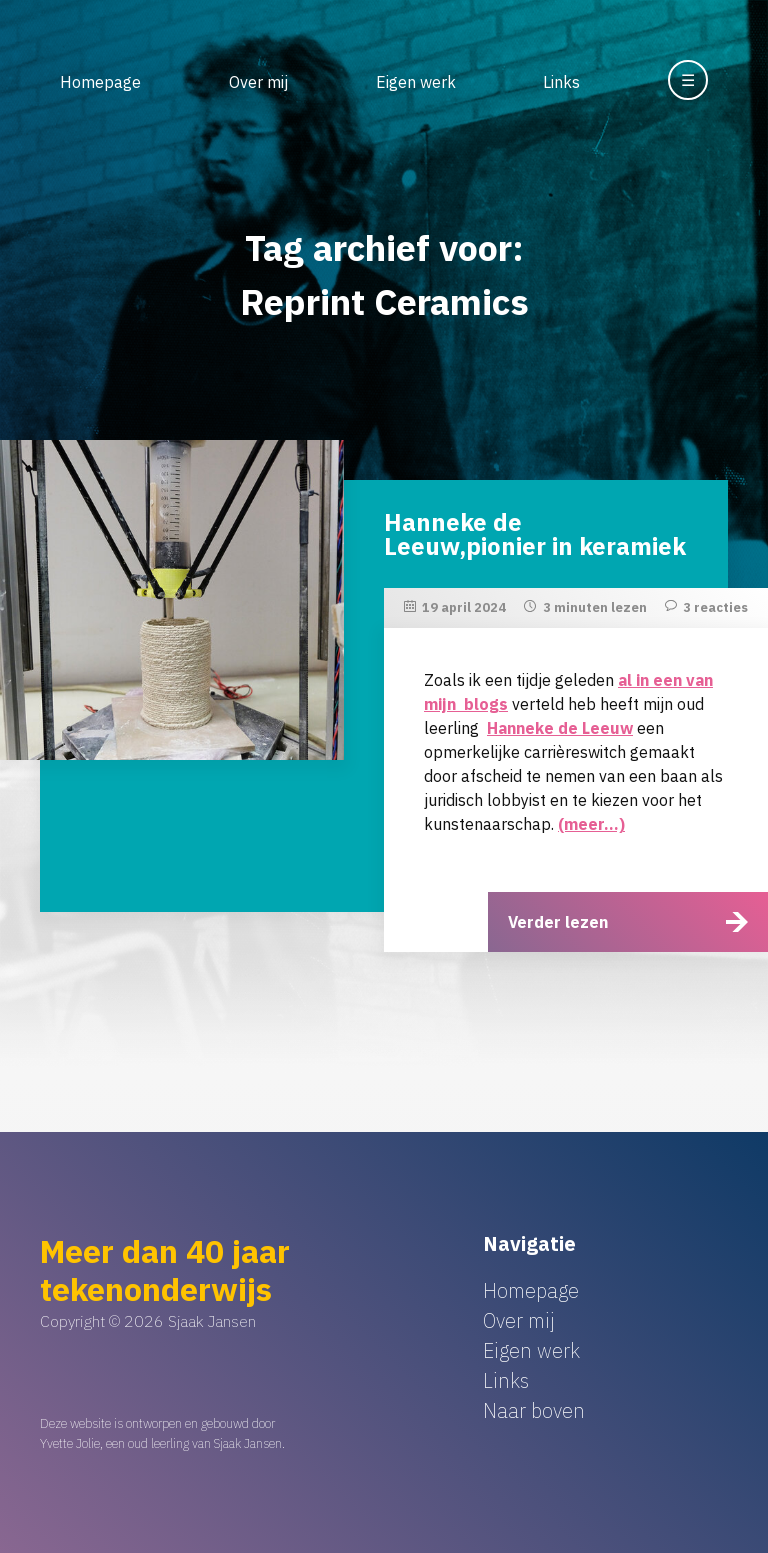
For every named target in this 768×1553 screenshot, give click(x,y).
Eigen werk (416, 82)
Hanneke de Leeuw (560, 728)
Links (561, 82)
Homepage (100, 82)
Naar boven (534, 1410)
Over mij (258, 82)
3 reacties (715, 607)
